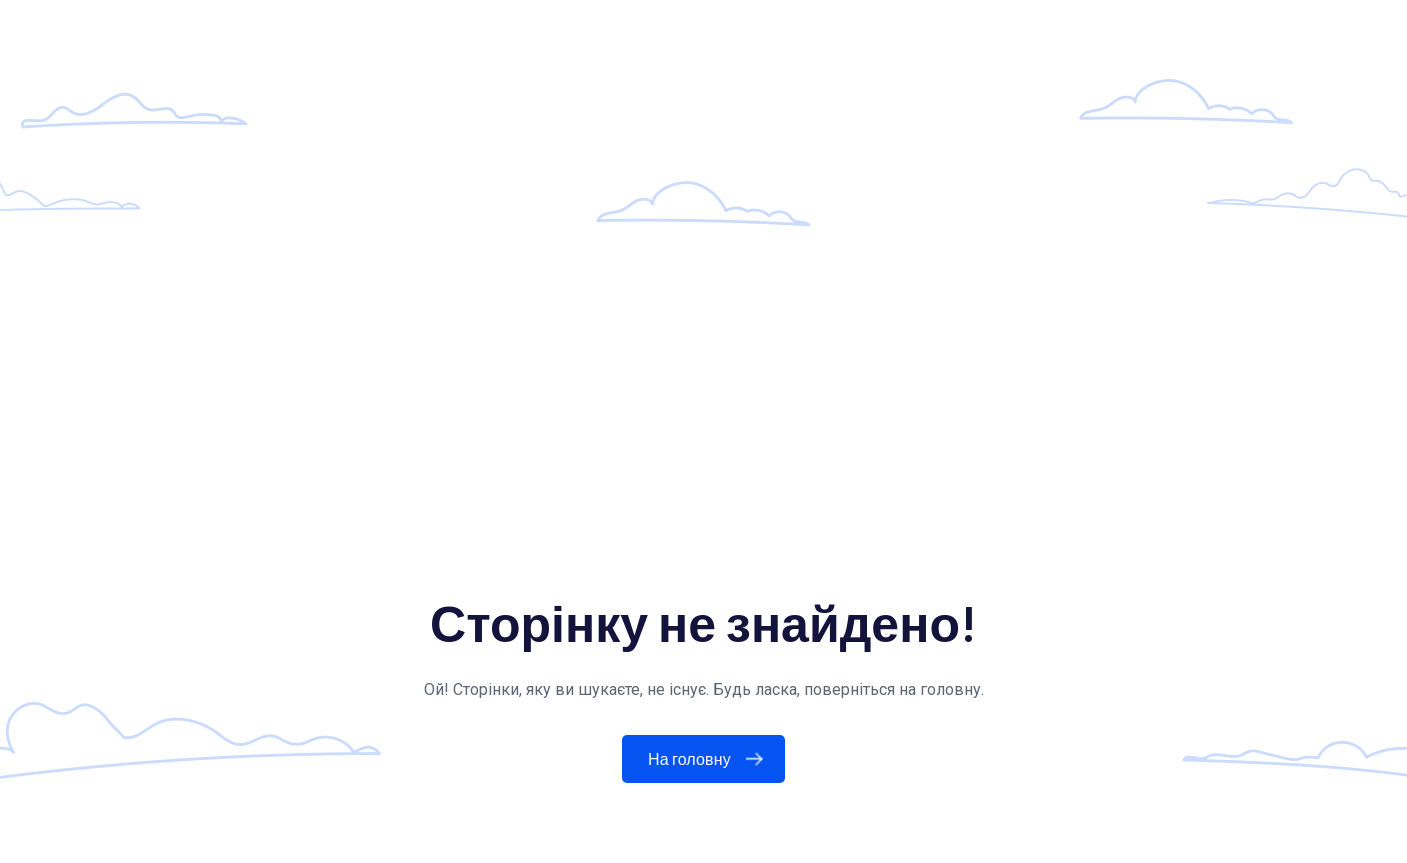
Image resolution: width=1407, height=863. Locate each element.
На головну (710, 758)
